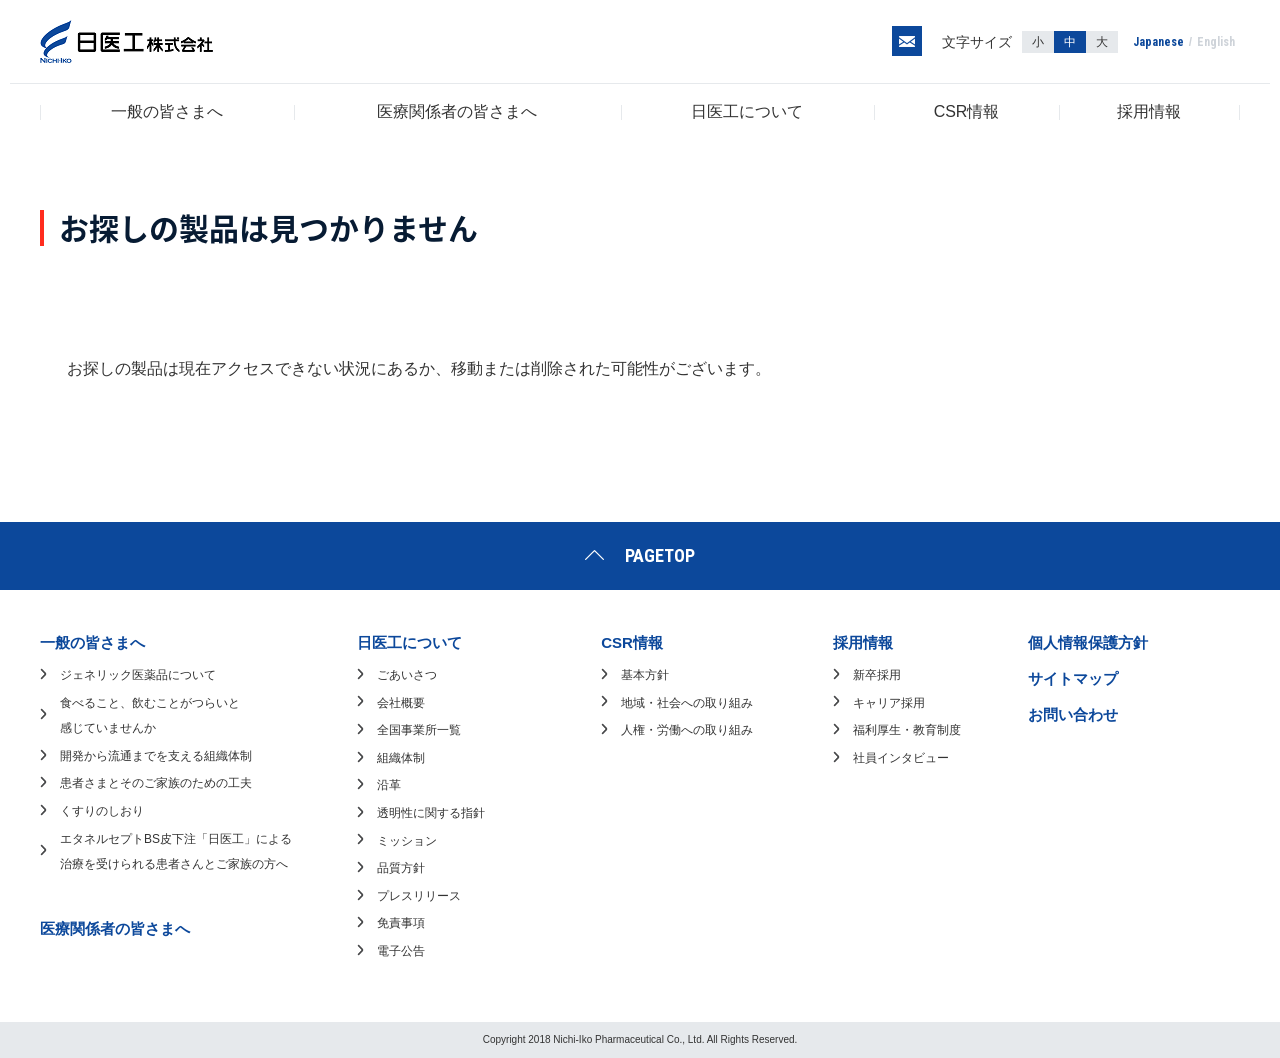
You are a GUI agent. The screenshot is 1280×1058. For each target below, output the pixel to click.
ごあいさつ (407, 675)
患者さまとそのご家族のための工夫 (156, 783)
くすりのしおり (102, 811)
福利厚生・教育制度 (907, 730)
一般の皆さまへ (167, 111)
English (1216, 42)
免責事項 (401, 923)
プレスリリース (419, 896)
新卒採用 (877, 675)
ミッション (407, 841)
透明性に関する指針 (431, 813)
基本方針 (645, 675)
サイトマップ (1073, 678)
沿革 (389, 785)
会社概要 (401, 703)
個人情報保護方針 (1088, 642)
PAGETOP (660, 555)
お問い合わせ (1073, 714)
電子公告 (401, 951)
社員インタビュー (901, 758)
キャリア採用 (889, 703)
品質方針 (401, 868)
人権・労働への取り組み (687, 730)
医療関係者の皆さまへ (457, 111)
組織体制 (401, 758)
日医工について (747, 111)
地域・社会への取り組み (687, 703)
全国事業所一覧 (419, 730)
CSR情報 (967, 111)
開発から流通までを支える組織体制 (156, 756)
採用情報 (1149, 111)
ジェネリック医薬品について (138, 675)
